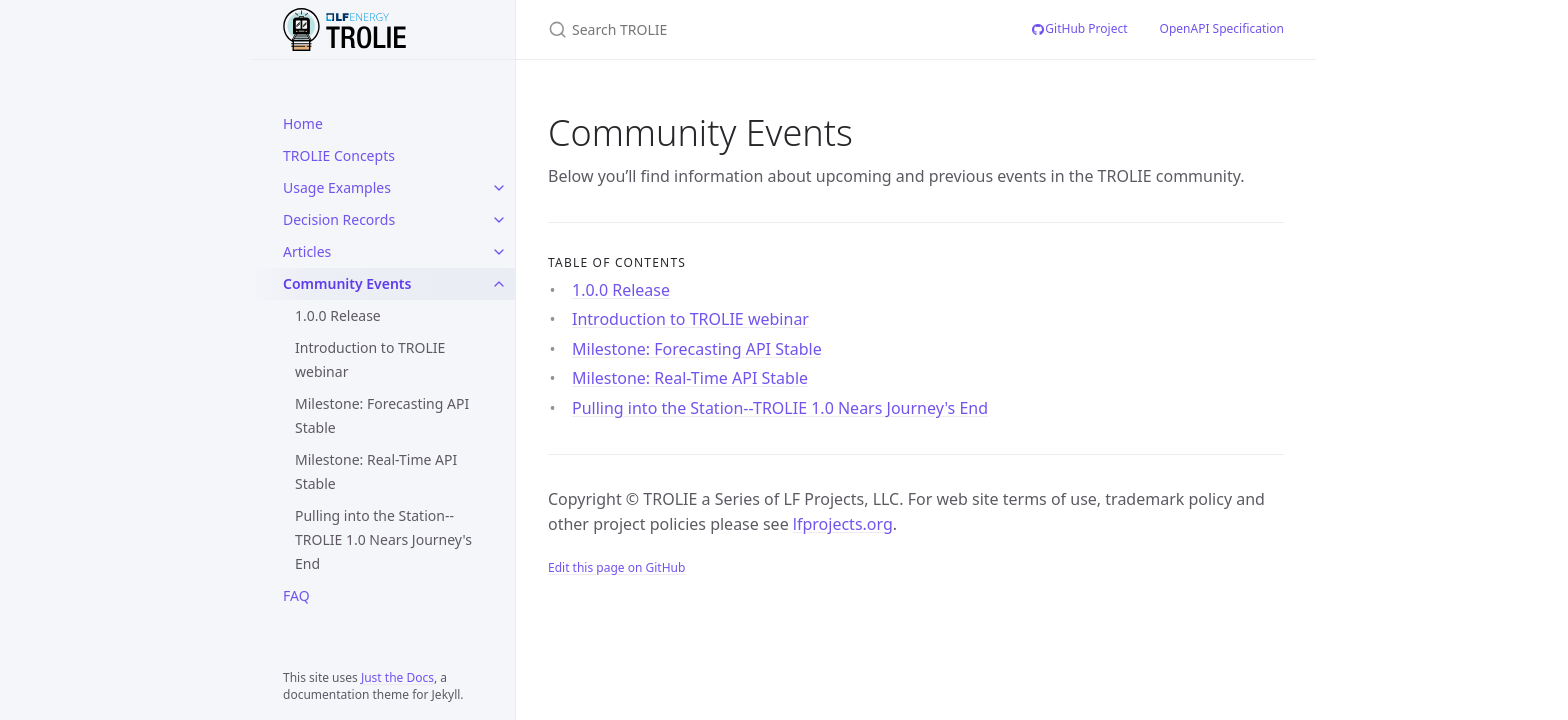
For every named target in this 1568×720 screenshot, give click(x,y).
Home (303, 123)
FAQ (296, 595)
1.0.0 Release (338, 315)
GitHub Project (1078, 28)
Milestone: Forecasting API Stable (382, 415)
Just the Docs (397, 677)
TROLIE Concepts (339, 155)
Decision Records (339, 219)
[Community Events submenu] (499, 284)
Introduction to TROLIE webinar (370, 359)
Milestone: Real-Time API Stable (376, 471)
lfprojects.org (843, 524)
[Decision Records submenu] (499, 220)
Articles (307, 251)
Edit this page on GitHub (616, 567)
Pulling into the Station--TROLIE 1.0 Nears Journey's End (383, 539)
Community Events (347, 283)
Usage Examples (337, 187)
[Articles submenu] (499, 252)
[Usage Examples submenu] (499, 188)
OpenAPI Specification (1222, 28)
